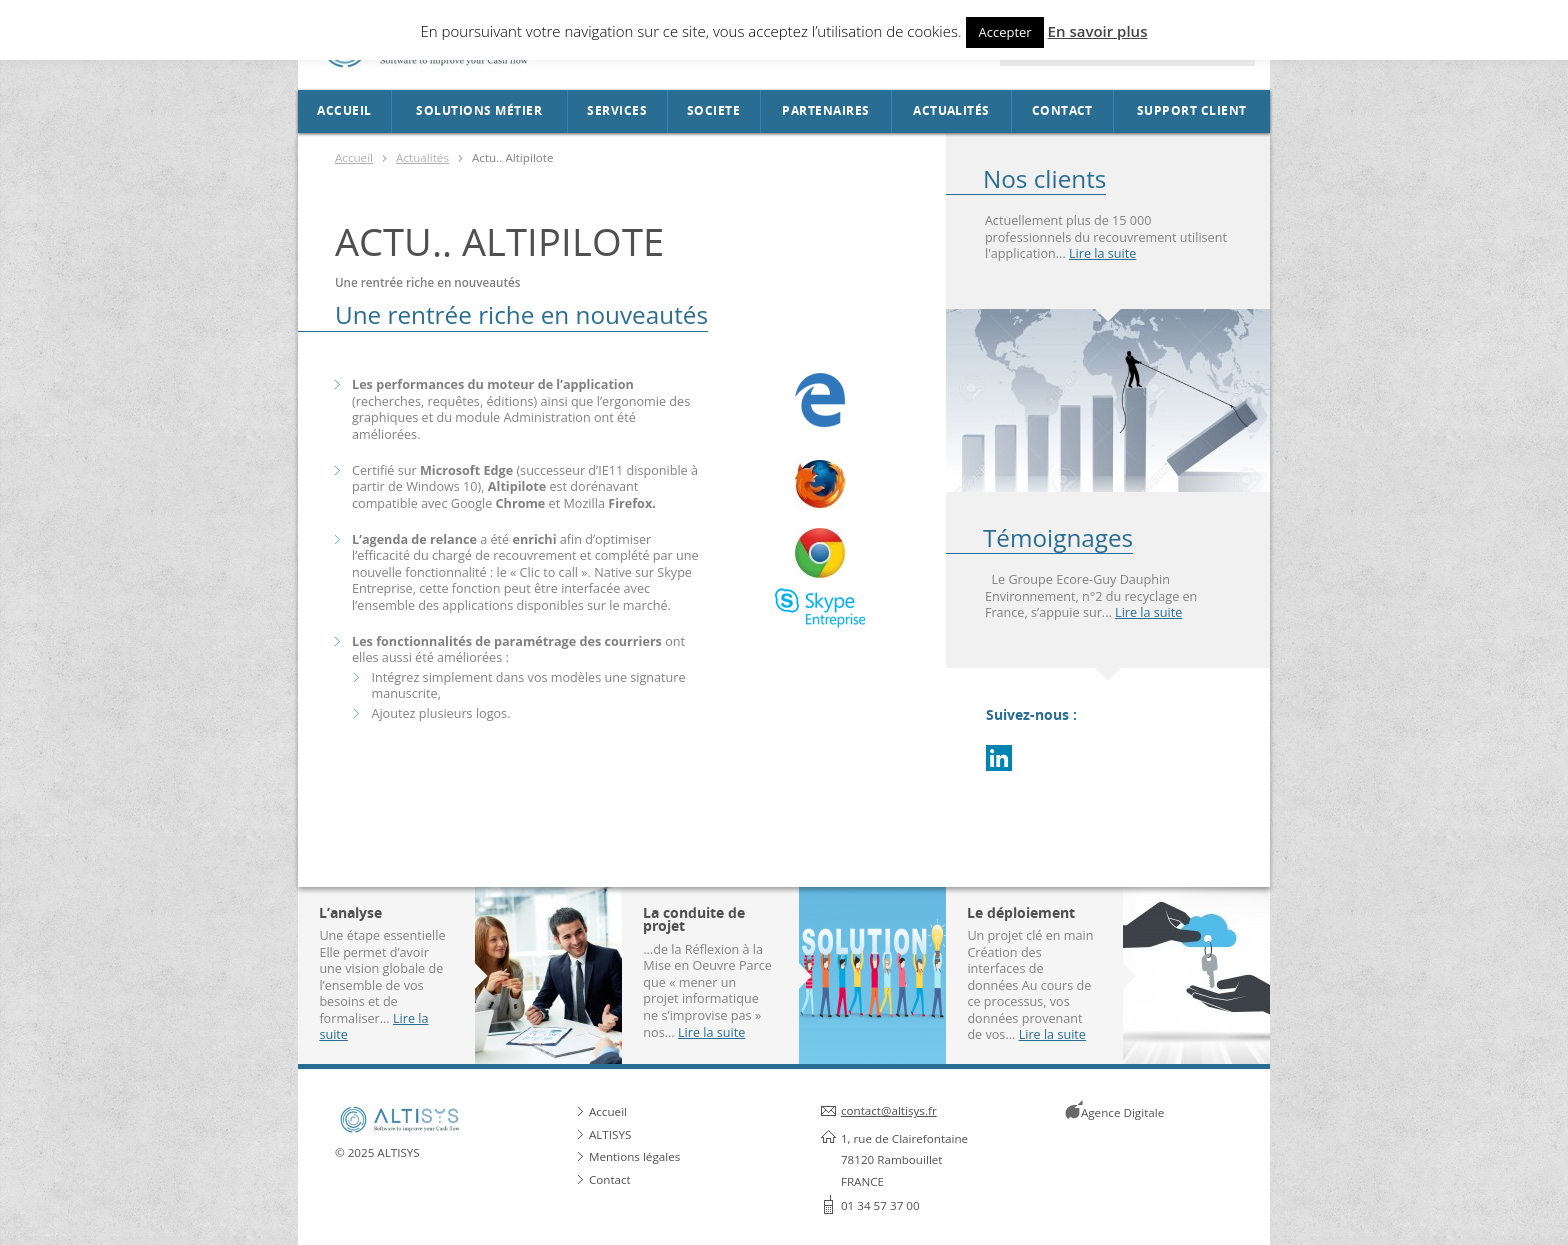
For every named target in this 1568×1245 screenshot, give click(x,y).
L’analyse (350, 912)
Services (617, 111)
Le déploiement (1021, 912)
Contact (1062, 111)
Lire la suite (1102, 253)
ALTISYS (610, 1134)
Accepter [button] (1004, 32)
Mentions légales (634, 1156)
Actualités (951, 111)
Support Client (1192, 111)
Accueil (344, 111)
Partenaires (825, 111)
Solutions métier (479, 111)
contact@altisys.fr (889, 1110)
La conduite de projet (694, 919)
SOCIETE (713, 111)
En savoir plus (1098, 31)
